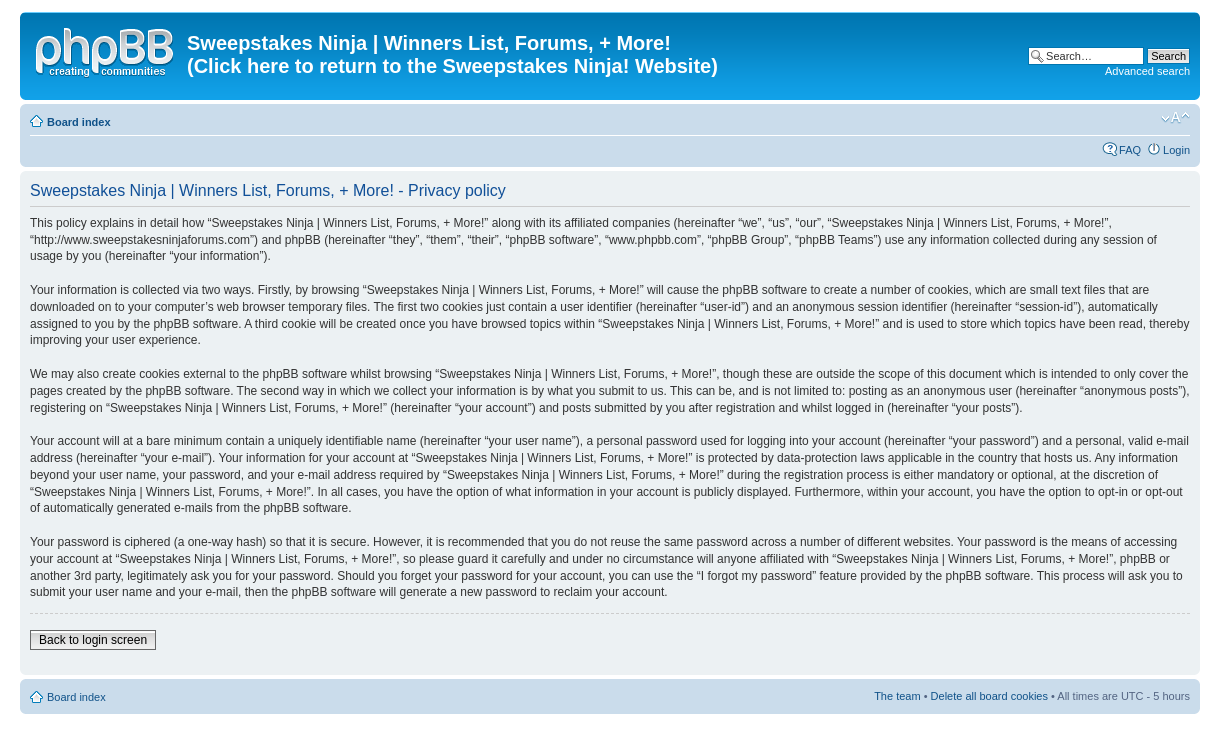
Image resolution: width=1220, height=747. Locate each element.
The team (897, 696)
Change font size (1175, 118)
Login (1176, 150)
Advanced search (1147, 71)
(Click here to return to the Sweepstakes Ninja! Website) (452, 66)
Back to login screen (93, 640)
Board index (79, 122)
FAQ (1130, 150)
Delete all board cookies (989, 696)
